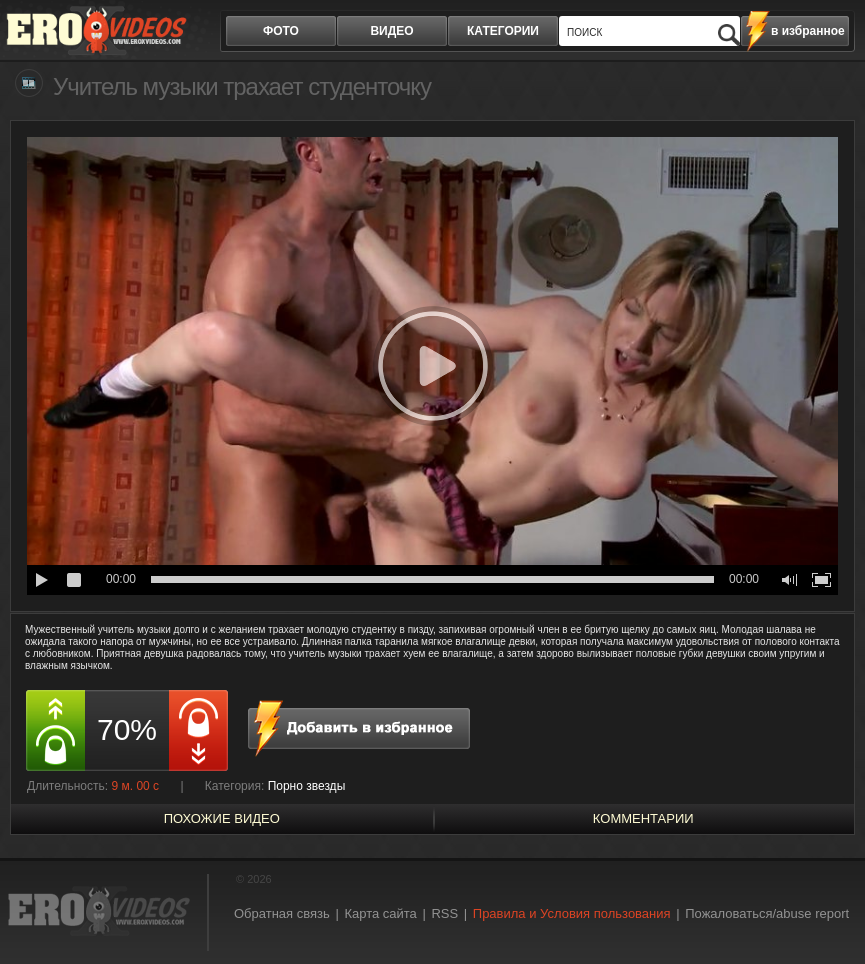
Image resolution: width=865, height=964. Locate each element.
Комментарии (643, 818)
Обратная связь (282, 913)
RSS (444, 913)
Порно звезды (307, 786)
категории (503, 31)
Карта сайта (380, 913)
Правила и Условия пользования (572, 913)
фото (281, 31)
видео (391, 31)
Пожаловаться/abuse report (767, 913)
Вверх (827, 909)
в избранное (808, 31)
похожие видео (222, 818)
